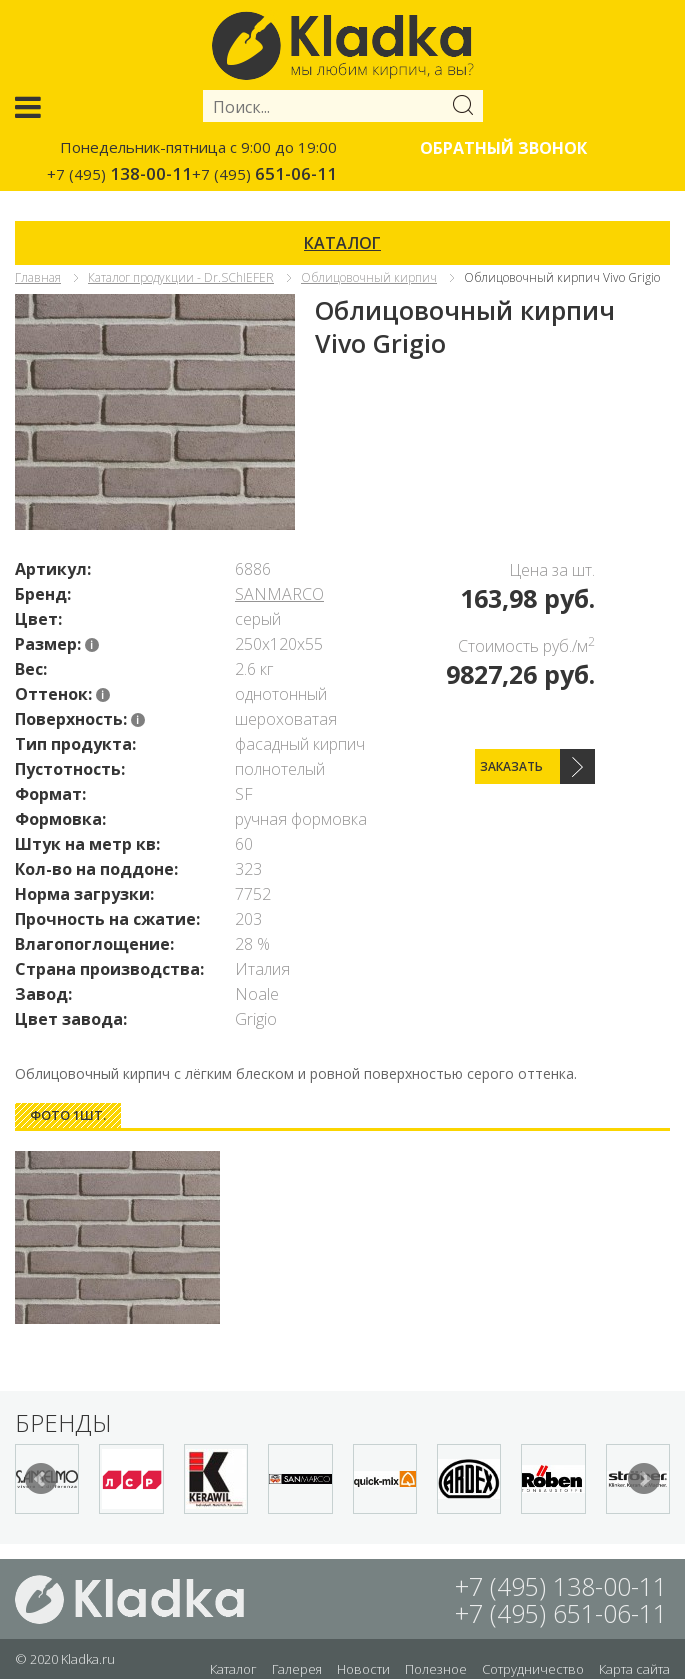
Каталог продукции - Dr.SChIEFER (181, 277)
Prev (41, 1479)
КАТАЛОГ (342, 243)
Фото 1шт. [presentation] (68, 1115)
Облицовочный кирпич (369, 277)
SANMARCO (279, 594)
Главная (38, 277)
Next (644, 1479)
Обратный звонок (503, 148)
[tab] (68, 1115)
